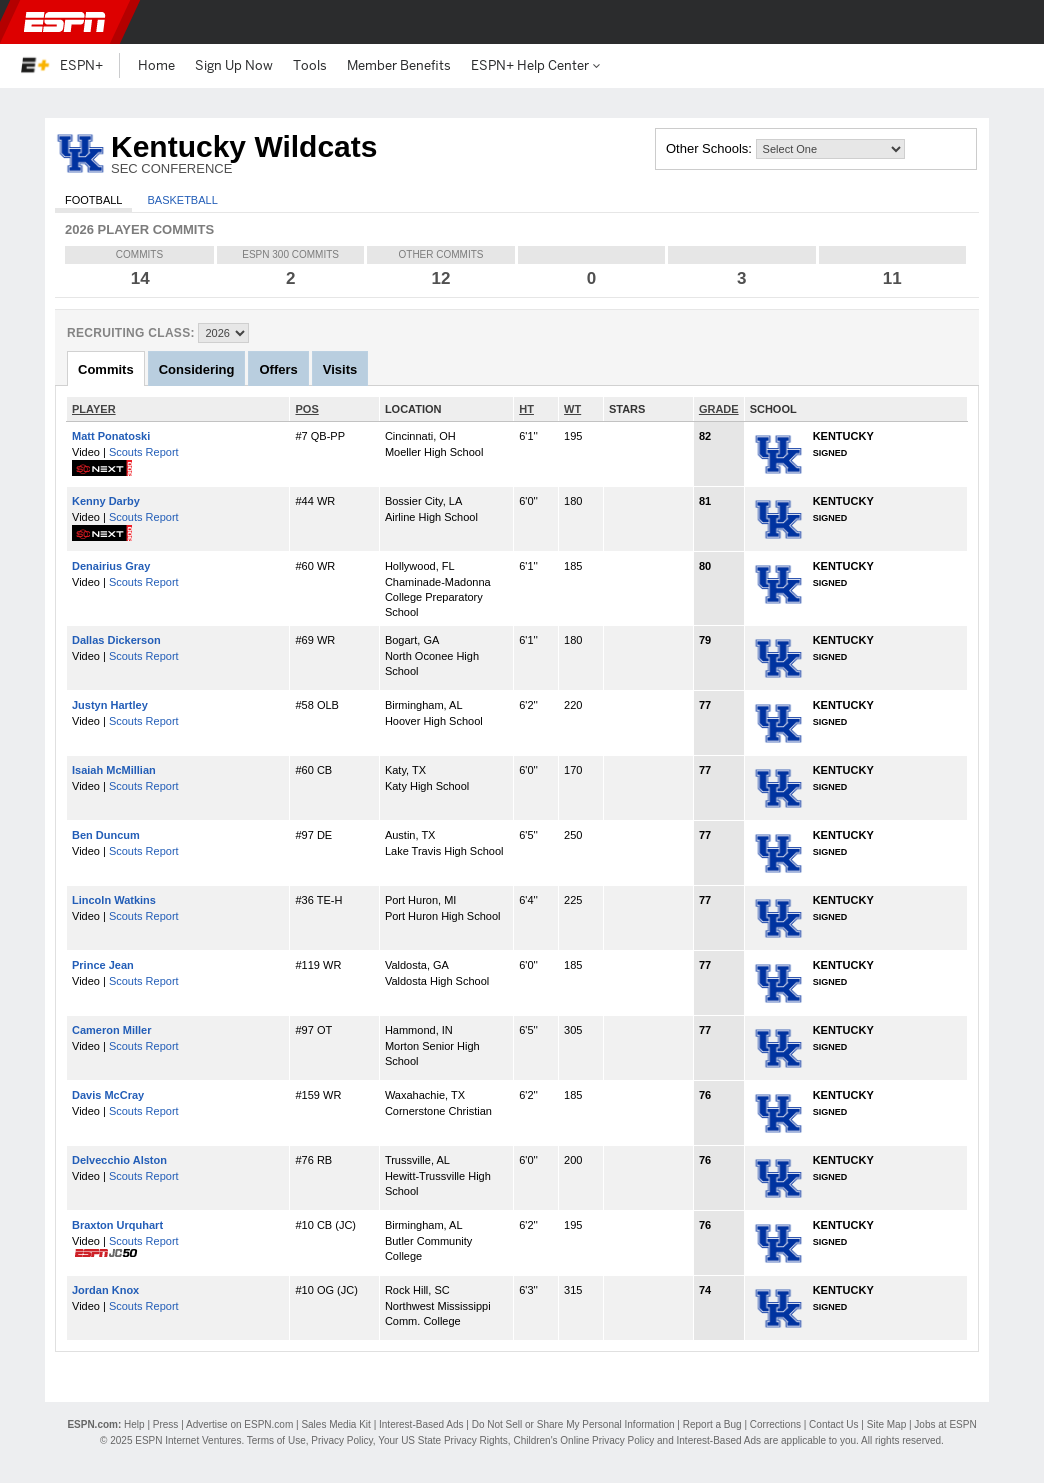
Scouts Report (144, 452)
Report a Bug (712, 1424)
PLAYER (94, 409)
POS (306, 409)
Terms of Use (276, 1440)
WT (572, 409)
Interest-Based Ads (421, 1424)
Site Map (886, 1424)
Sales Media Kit (335, 1424)
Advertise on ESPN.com (239, 1424)
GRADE (719, 409)
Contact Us (833, 1424)
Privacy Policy (342, 1440)
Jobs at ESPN (945, 1424)
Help (134, 1424)
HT (526, 409)
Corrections (775, 1424)
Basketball (182, 200)
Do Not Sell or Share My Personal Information (573, 1424)
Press (166, 1424)
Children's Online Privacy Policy (583, 1440)
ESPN (65, 22)
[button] (1012, 22)
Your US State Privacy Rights (443, 1440)
